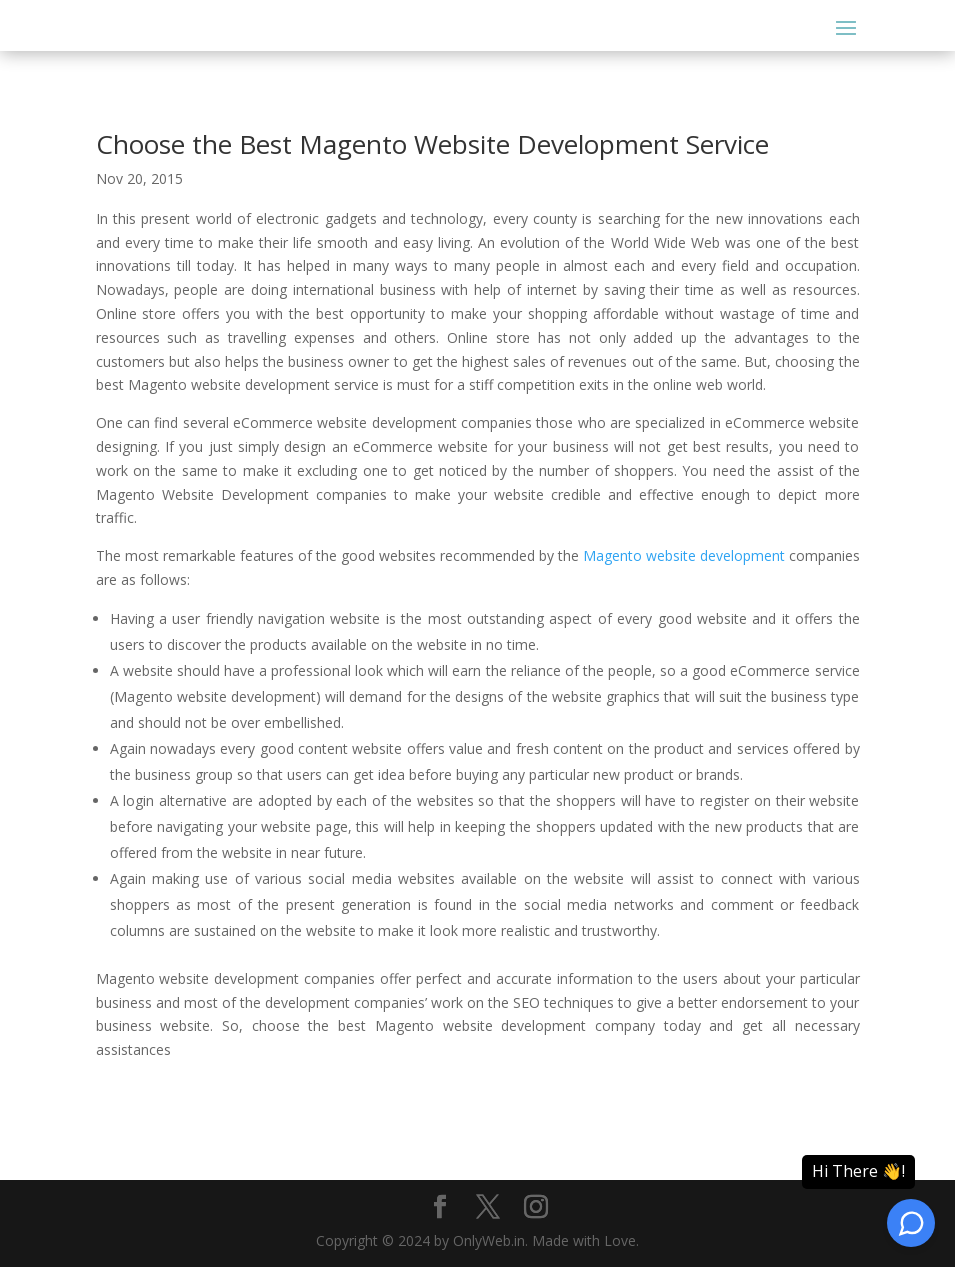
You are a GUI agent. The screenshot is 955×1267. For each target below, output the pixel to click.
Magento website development (684, 555)
